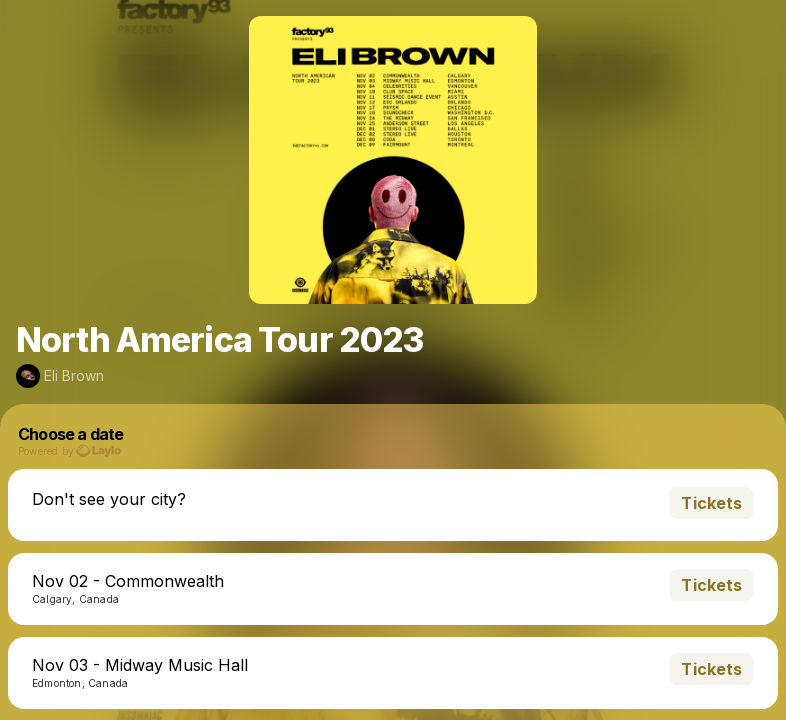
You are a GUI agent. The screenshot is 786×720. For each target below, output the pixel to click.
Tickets (711, 503)
